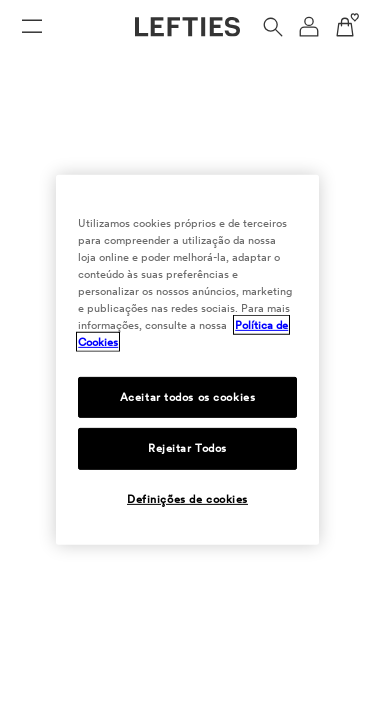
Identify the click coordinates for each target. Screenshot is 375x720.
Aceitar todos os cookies (188, 396)
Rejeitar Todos (187, 448)
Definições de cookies (187, 499)
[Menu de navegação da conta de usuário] (309, 27)
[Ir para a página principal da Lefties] (187, 27)
